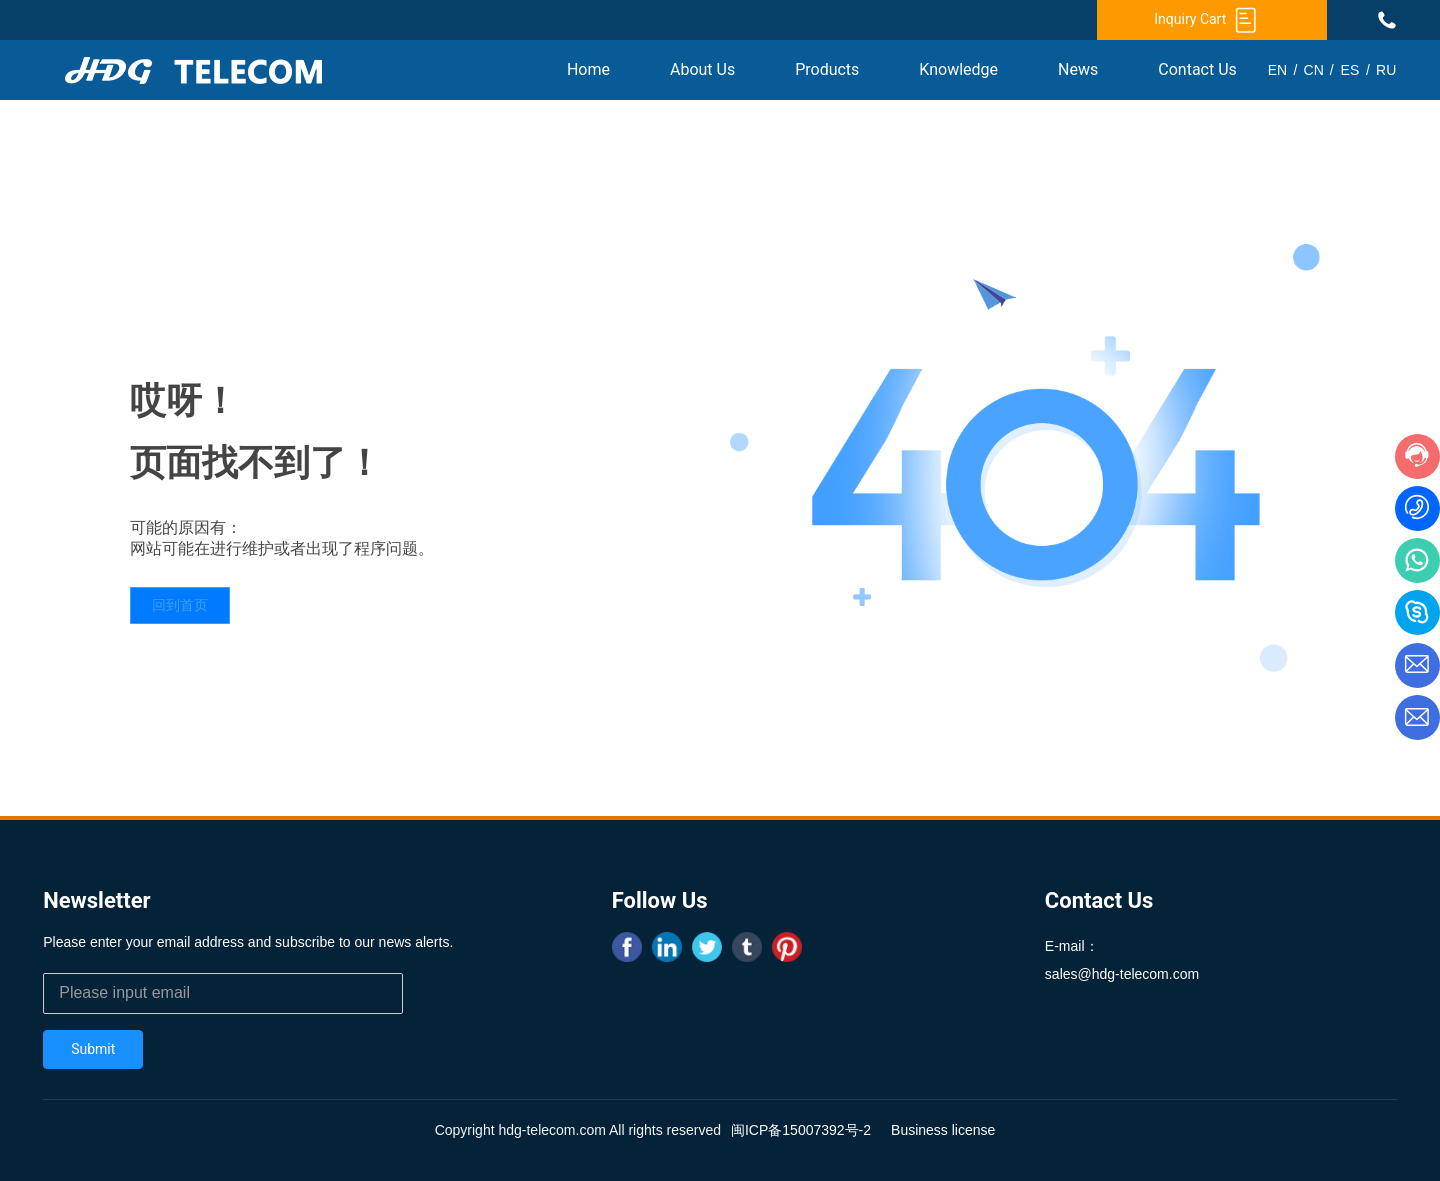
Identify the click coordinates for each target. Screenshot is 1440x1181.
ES (1350, 70)
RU (1386, 70)
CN (1314, 70)
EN (1277, 70)
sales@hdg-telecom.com (1122, 974)
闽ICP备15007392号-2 (801, 1130)
